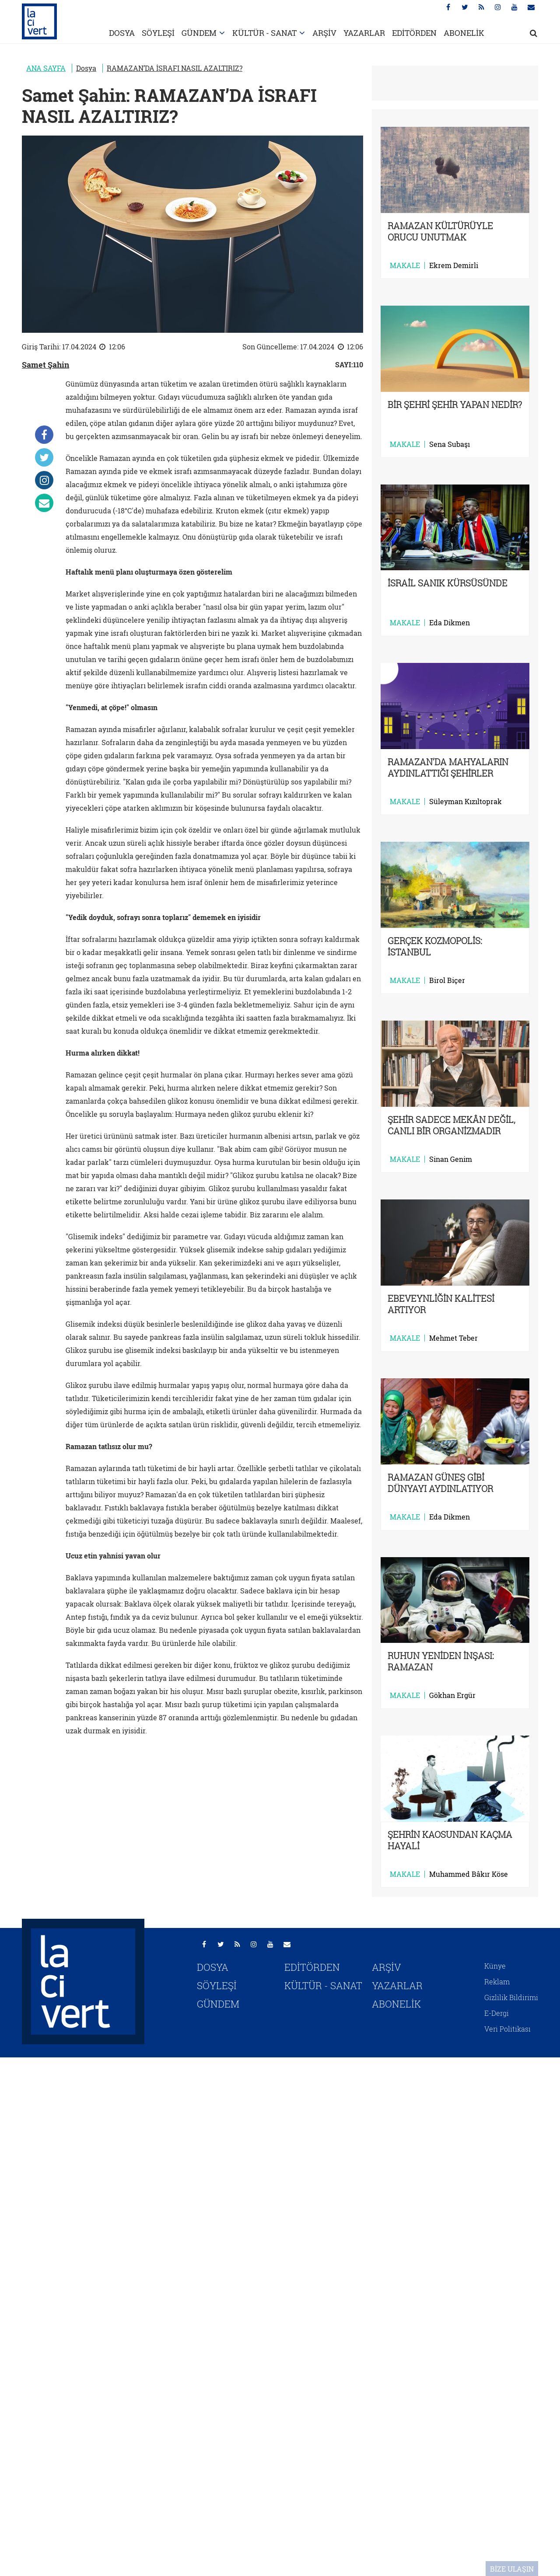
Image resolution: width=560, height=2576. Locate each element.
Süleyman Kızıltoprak (465, 801)
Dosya (86, 68)
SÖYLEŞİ (158, 33)
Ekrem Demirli (453, 265)
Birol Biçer (447, 980)
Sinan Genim (450, 1159)
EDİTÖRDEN (414, 33)
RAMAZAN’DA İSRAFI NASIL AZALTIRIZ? (174, 68)
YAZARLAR (364, 33)
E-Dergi (496, 2013)
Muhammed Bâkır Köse (468, 1874)
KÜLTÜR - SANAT (264, 33)
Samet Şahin (45, 365)
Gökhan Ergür (452, 1695)
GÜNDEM (199, 33)
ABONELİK (464, 33)
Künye (495, 1965)
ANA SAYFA (46, 68)
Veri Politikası (507, 2028)
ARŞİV (324, 33)
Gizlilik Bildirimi (511, 1997)
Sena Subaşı (449, 444)
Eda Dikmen (449, 622)
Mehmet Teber (453, 1338)
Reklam (497, 1981)
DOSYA (122, 33)
